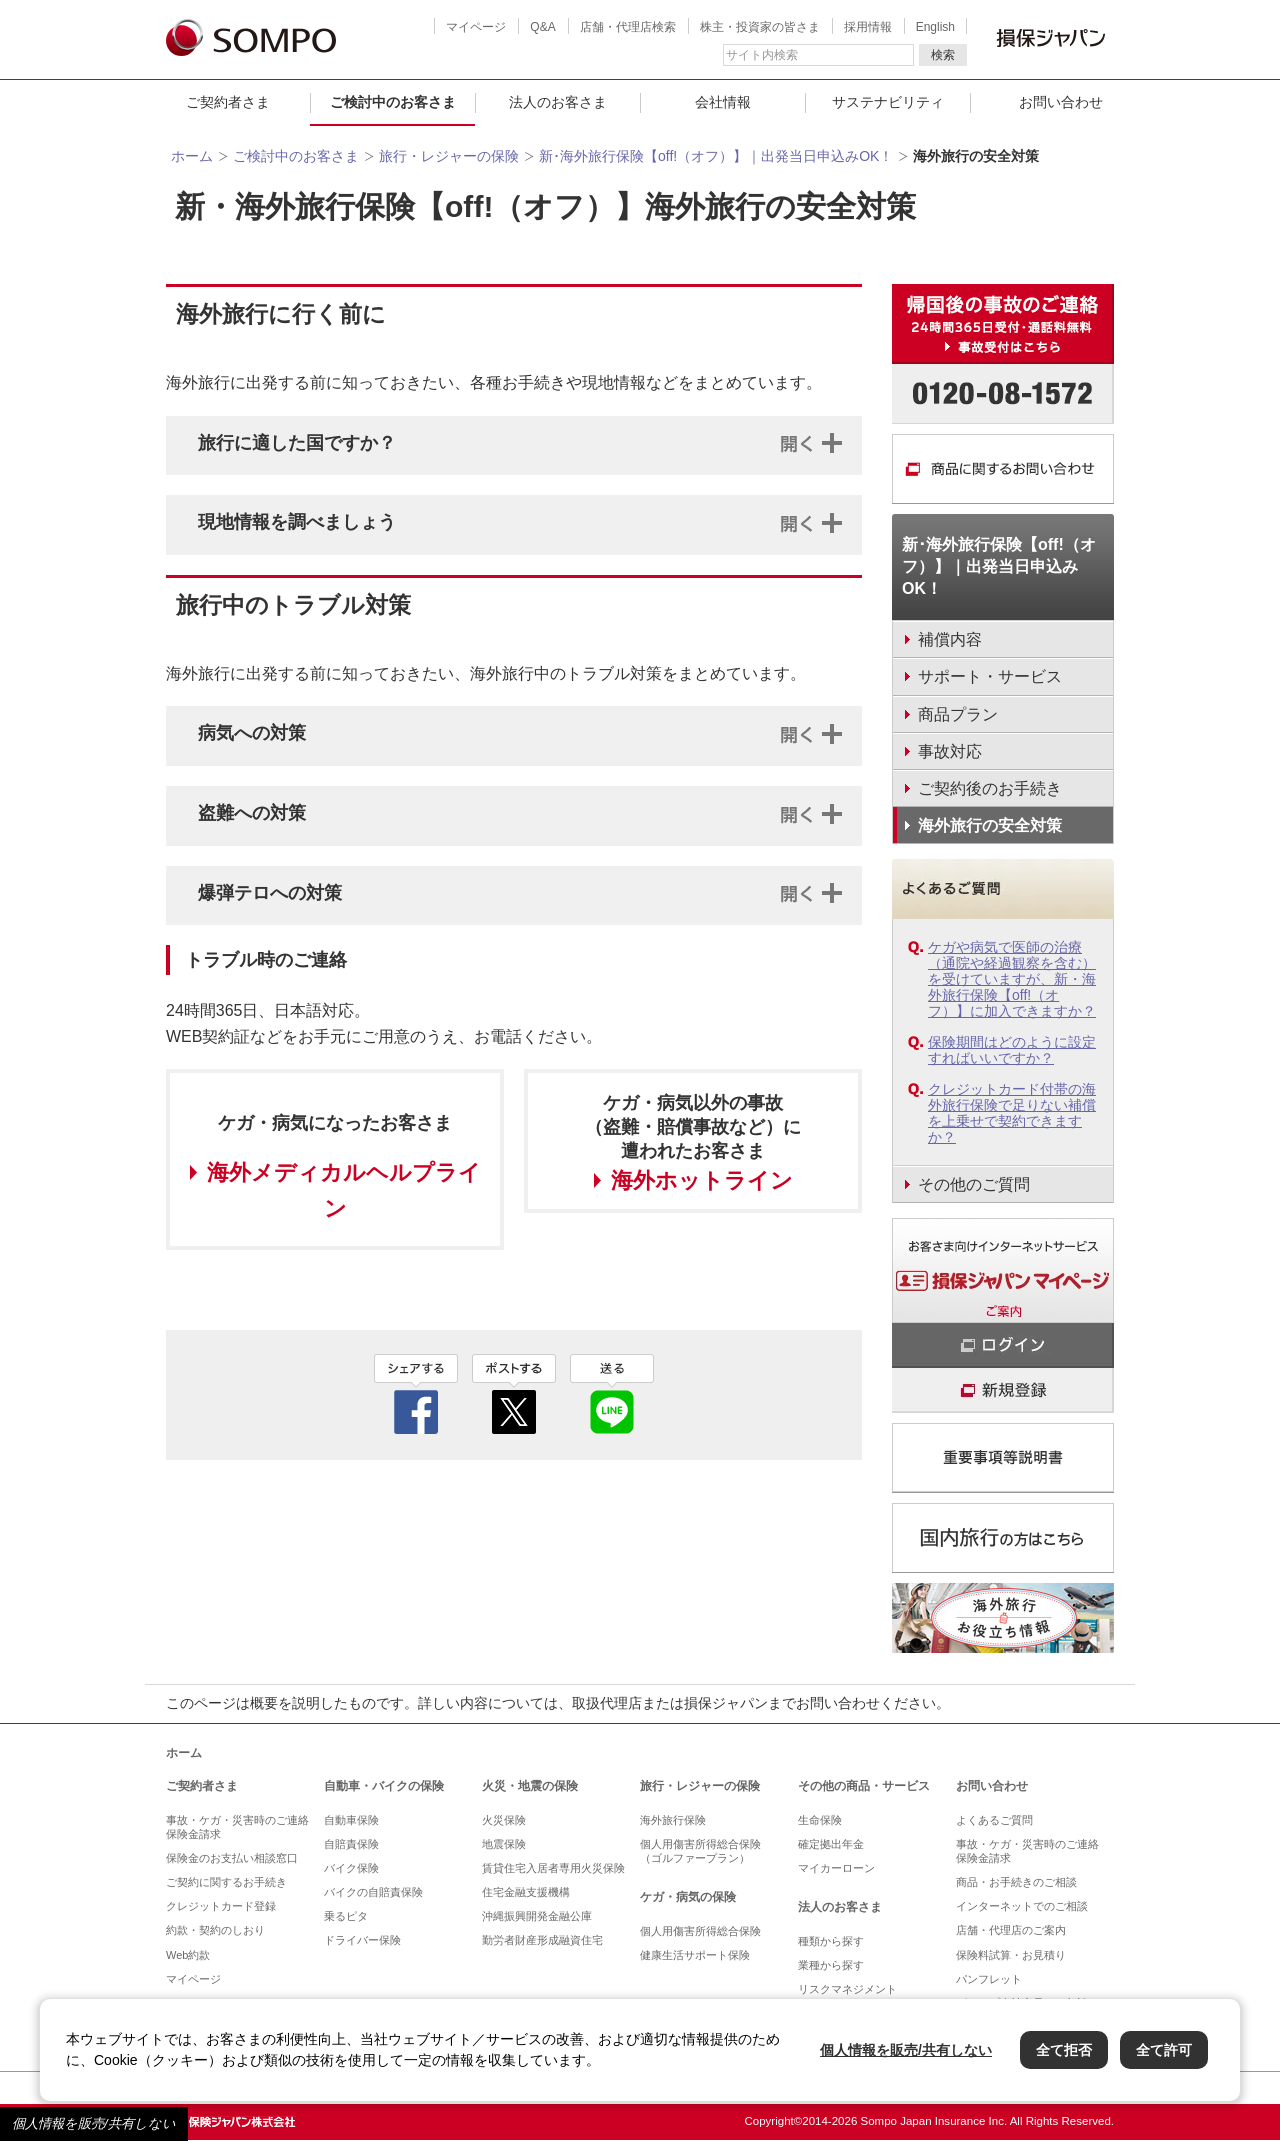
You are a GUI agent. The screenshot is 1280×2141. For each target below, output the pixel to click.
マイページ (476, 27)
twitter (514, 1394)
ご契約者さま (228, 102)
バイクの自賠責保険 (373, 1892)
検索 (943, 55)
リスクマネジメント (847, 1989)
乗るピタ (346, 1916)
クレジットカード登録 (221, 1906)
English (935, 27)
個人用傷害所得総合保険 (700, 1931)
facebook (416, 1394)
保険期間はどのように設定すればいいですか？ (1012, 1050)
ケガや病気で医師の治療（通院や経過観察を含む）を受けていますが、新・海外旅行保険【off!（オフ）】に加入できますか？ (1012, 979)
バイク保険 (351, 1868)
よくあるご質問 (994, 1820)
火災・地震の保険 (530, 1786)
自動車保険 (351, 1820)
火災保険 (504, 1820)
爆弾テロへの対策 (270, 893)
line (612, 1394)
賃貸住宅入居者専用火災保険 (553, 1868)
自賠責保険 (351, 1844)
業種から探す (831, 1965)
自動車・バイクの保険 (384, 1786)
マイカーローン (836, 1868)
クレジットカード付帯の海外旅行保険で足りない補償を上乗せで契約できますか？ (1012, 1113)
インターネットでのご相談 (1022, 1906)
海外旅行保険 (673, 1820)
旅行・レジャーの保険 (449, 156)
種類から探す (831, 1941)
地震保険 (504, 1844)
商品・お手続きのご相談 (1016, 1882)
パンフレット (989, 1979)
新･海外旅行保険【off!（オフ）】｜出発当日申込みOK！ (716, 156)
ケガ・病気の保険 (688, 1897)
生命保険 (820, 1820)
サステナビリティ (888, 102)
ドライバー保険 (362, 1940)
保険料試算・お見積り (1011, 1955)
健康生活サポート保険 (695, 1955)
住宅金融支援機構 (526, 1892)
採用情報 (868, 27)
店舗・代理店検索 (628, 27)
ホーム (192, 156)
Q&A (542, 27)
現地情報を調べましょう (297, 522)
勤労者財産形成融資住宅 (542, 1940)
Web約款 (188, 1955)
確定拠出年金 (831, 1844)
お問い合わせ (1061, 102)
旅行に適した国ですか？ (297, 443)
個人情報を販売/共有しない (94, 2123)
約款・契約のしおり (215, 1930)
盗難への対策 (252, 813)
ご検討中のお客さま (393, 102)
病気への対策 (252, 733)
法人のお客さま (558, 102)
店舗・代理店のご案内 (1011, 1930)
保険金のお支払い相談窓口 (232, 1858)
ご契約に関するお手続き (226, 1882)
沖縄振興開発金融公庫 (537, 1916)
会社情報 (723, 102)
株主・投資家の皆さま (760, 27)
